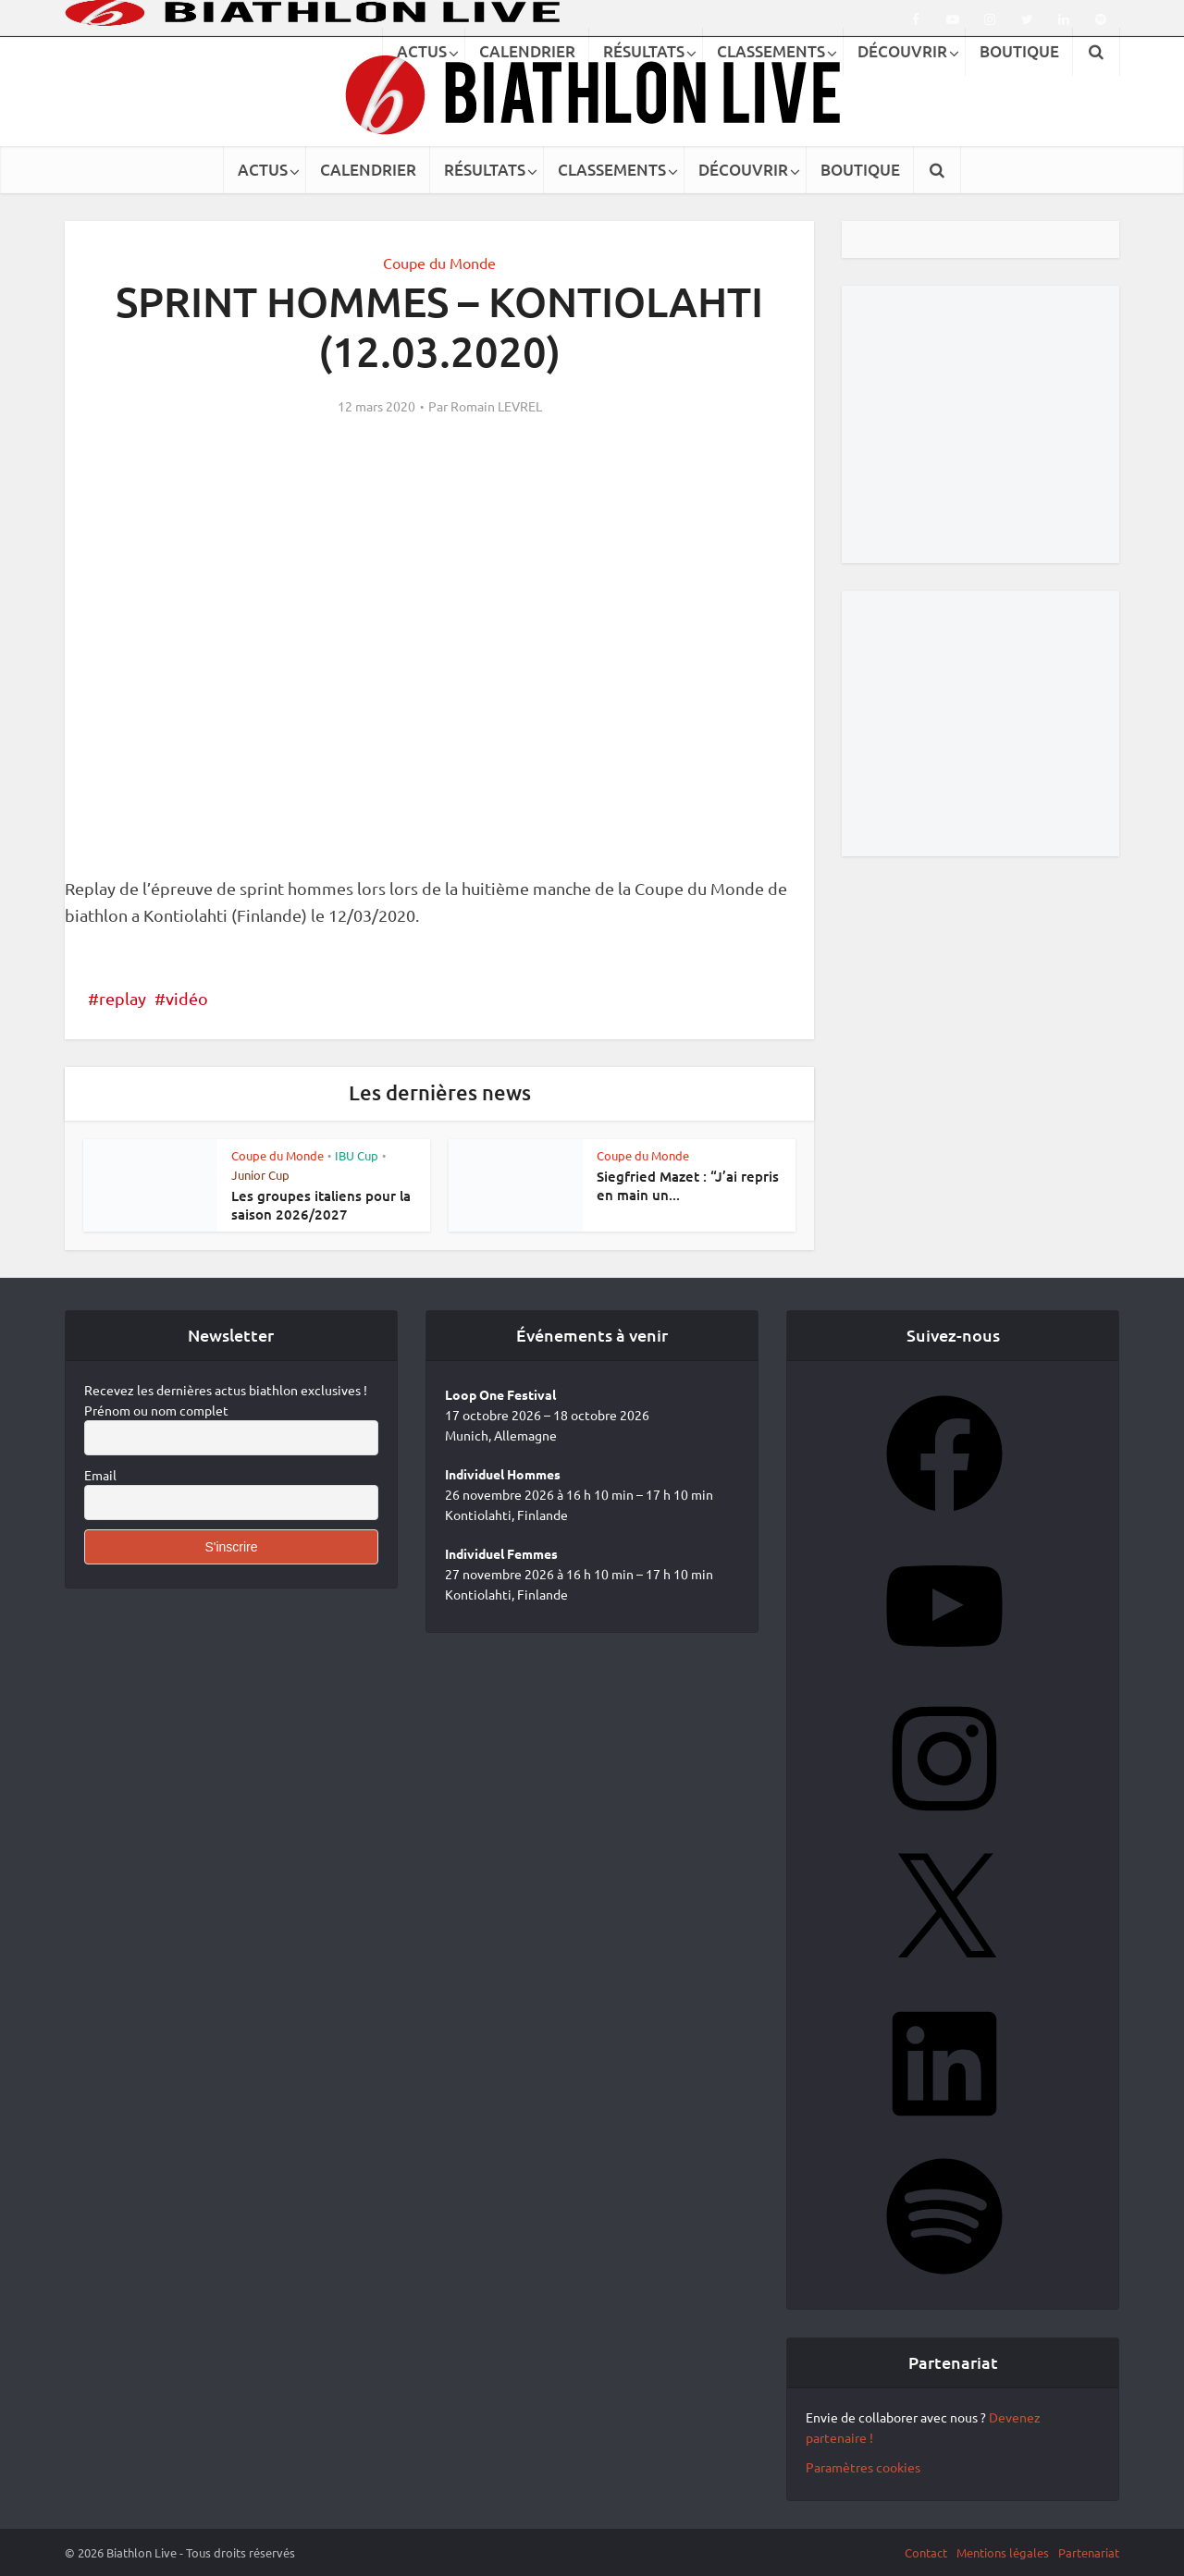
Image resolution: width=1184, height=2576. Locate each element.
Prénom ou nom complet (156, 1410)
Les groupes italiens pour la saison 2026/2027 (321, 1204)
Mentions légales (1002, 2552)
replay (122, 998)
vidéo (187, 998)
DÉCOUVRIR (743, 169)
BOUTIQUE (860, 169)
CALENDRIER (368, 169)
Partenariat (1088, 2552)
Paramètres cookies (863, 2467)
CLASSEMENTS (612, 169)
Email (100, 1474)
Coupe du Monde (439, 262)
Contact (926, 2552)
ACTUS (263, 169)
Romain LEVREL (496, 406)
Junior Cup (260, 1175)
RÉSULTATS (484, 169)
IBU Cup (356, 1155)
